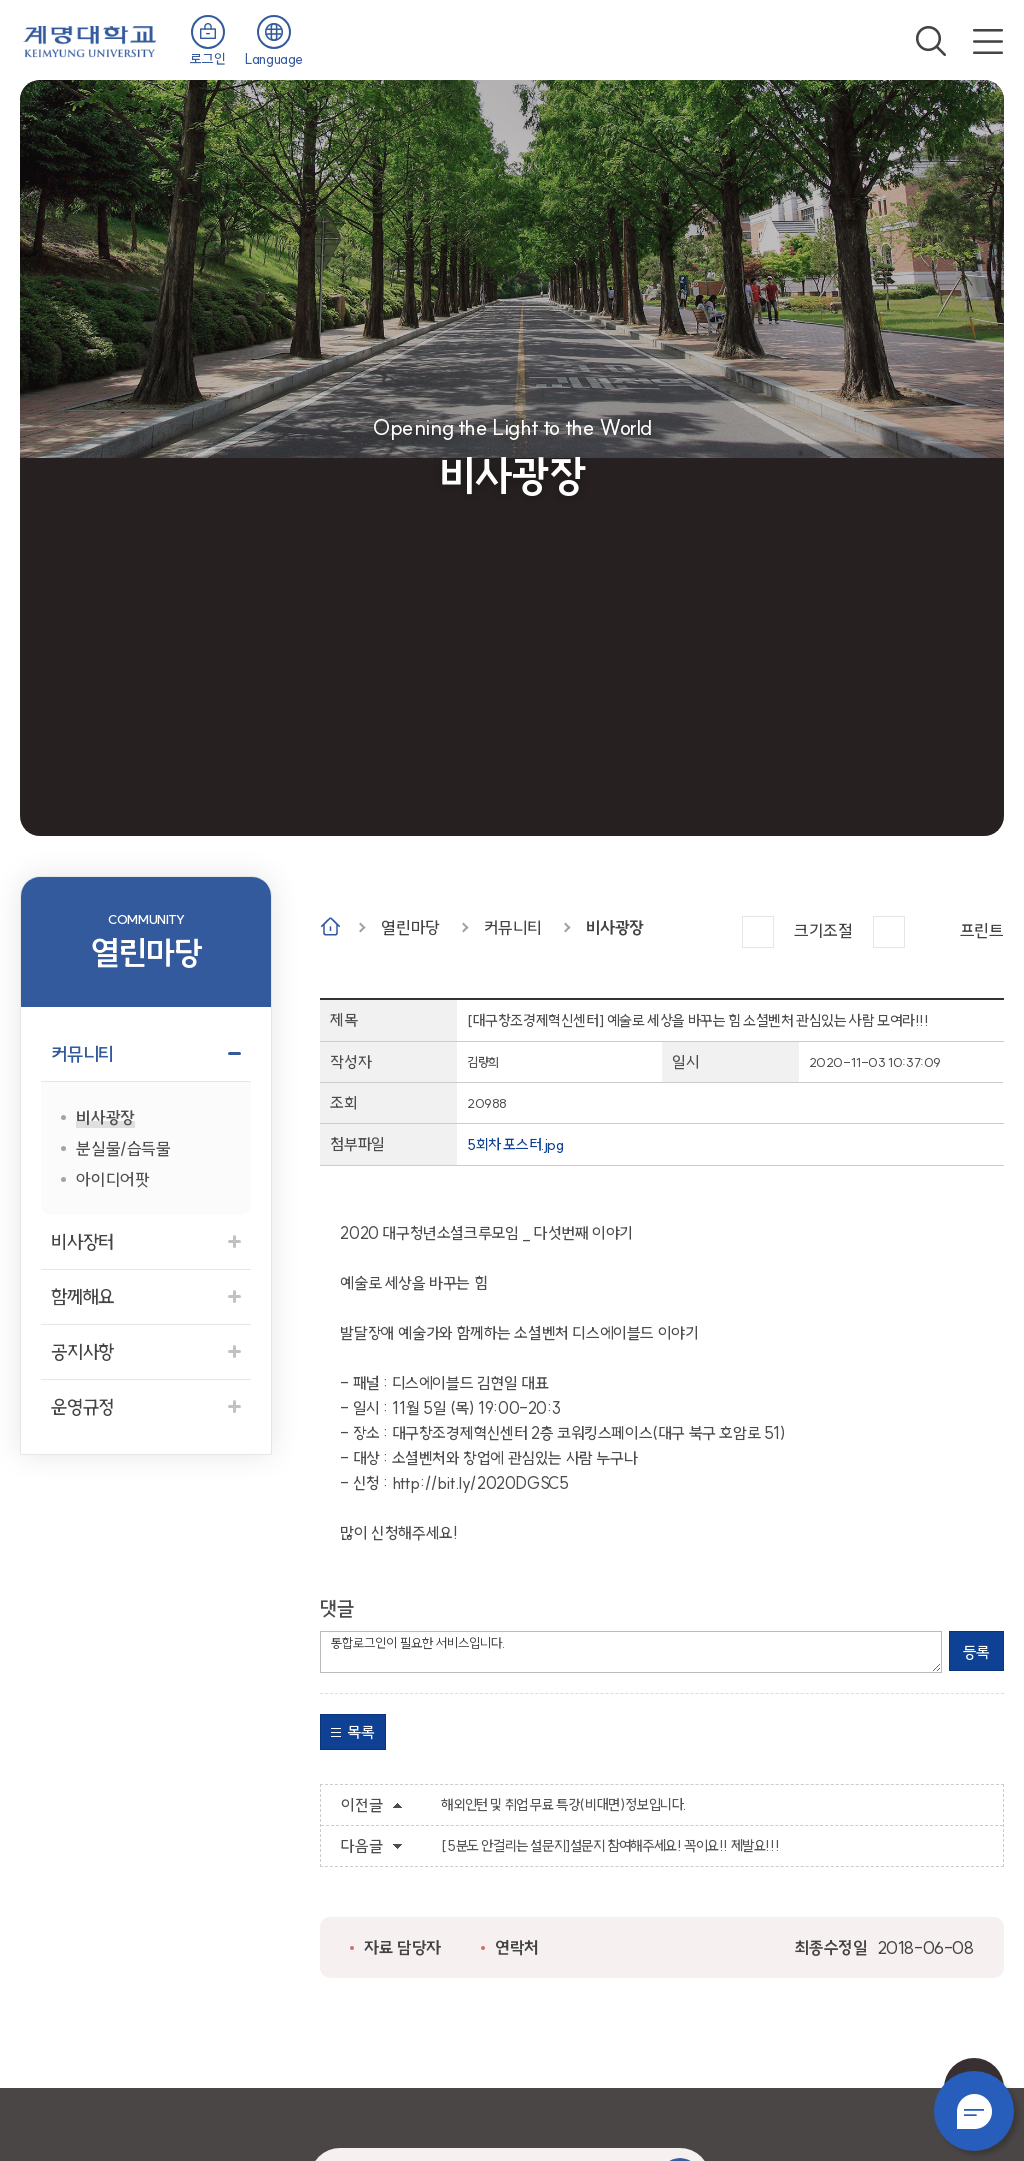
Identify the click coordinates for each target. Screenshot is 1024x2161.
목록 (360, 1732)
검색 (931, 41)
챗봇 (974, 2111)
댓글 (336, 1608)
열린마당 (410, 927)
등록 (976, 1652)
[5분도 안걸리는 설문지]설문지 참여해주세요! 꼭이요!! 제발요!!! (610, 1846)
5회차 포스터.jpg (515, 1144)
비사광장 (615, 927)
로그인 (207, 59)
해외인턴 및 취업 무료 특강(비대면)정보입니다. (563, 1805)
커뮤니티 (513, 927)
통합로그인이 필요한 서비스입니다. (631, 1652)
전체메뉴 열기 (988, 41)
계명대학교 (90, 39)
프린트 (982, 930)
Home (330, 926)
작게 (889, 932)
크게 (758, 932)
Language (274, 59)
